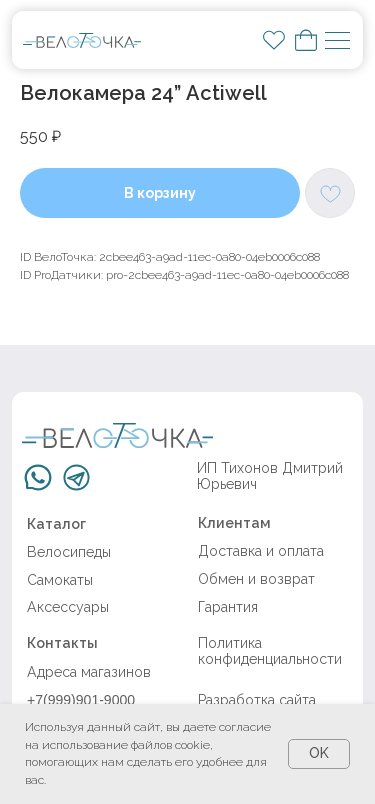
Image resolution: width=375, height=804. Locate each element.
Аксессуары (68, 607)
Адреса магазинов (89, 672)
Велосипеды (69, 552)
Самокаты (60, 580)
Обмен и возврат (256, 579)
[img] (81, 40)
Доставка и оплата (261, 551)
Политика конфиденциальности (270, 651)
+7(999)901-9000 (81, 700)
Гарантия (228, 607)
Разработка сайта (257, 700)
